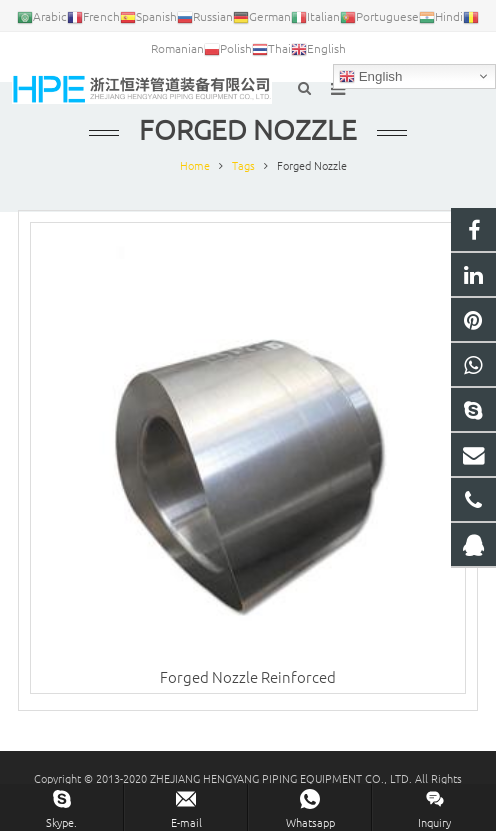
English (370, 77)
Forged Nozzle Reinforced (248, 676)
